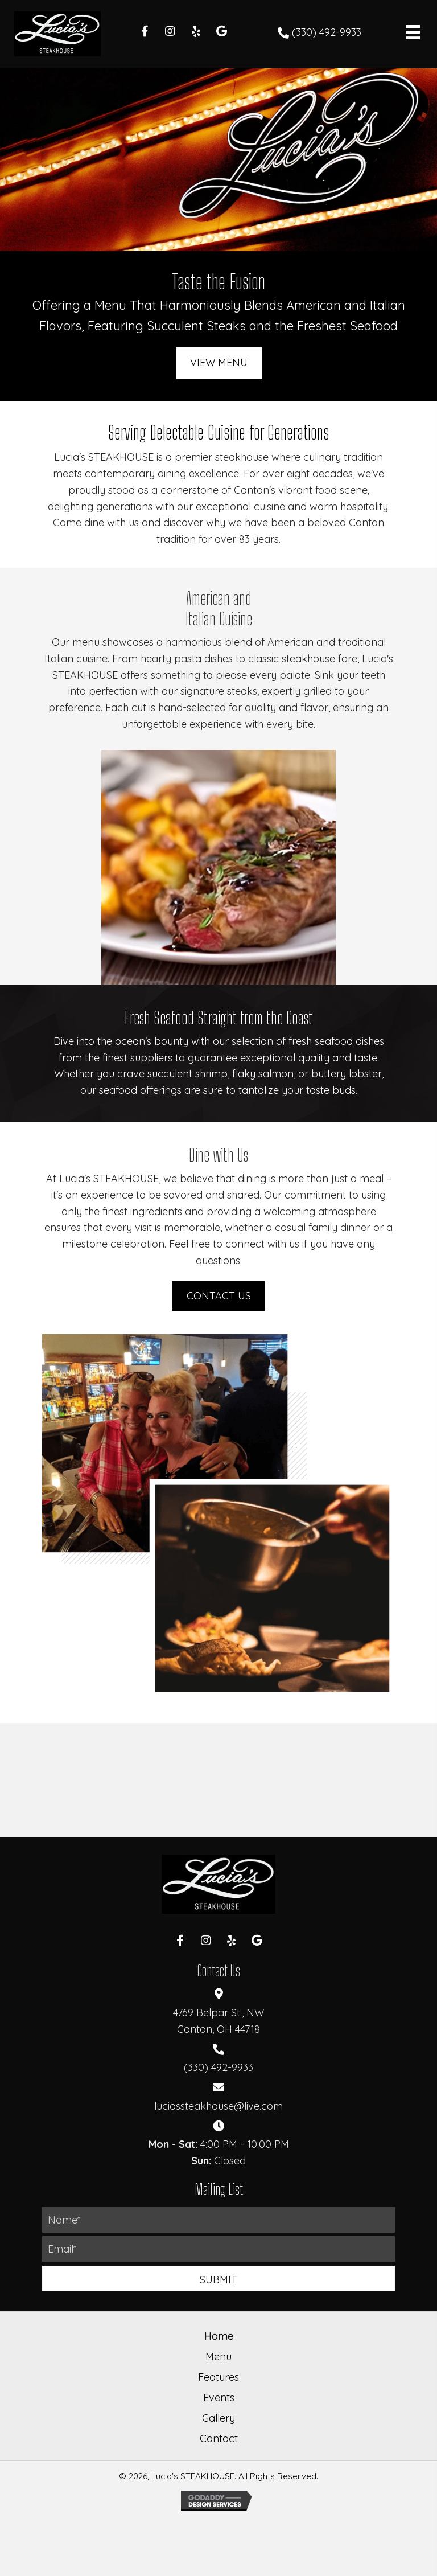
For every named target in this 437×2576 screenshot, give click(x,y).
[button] (145, 31)
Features (218, 2377)
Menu (218, 2356)
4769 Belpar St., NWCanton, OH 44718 (218, 2021)
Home (218, 2336)
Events (218, 2397)
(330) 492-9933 (326, 32)
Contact (219, 2438)
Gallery (218, 2418)
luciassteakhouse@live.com (218, 2106)
